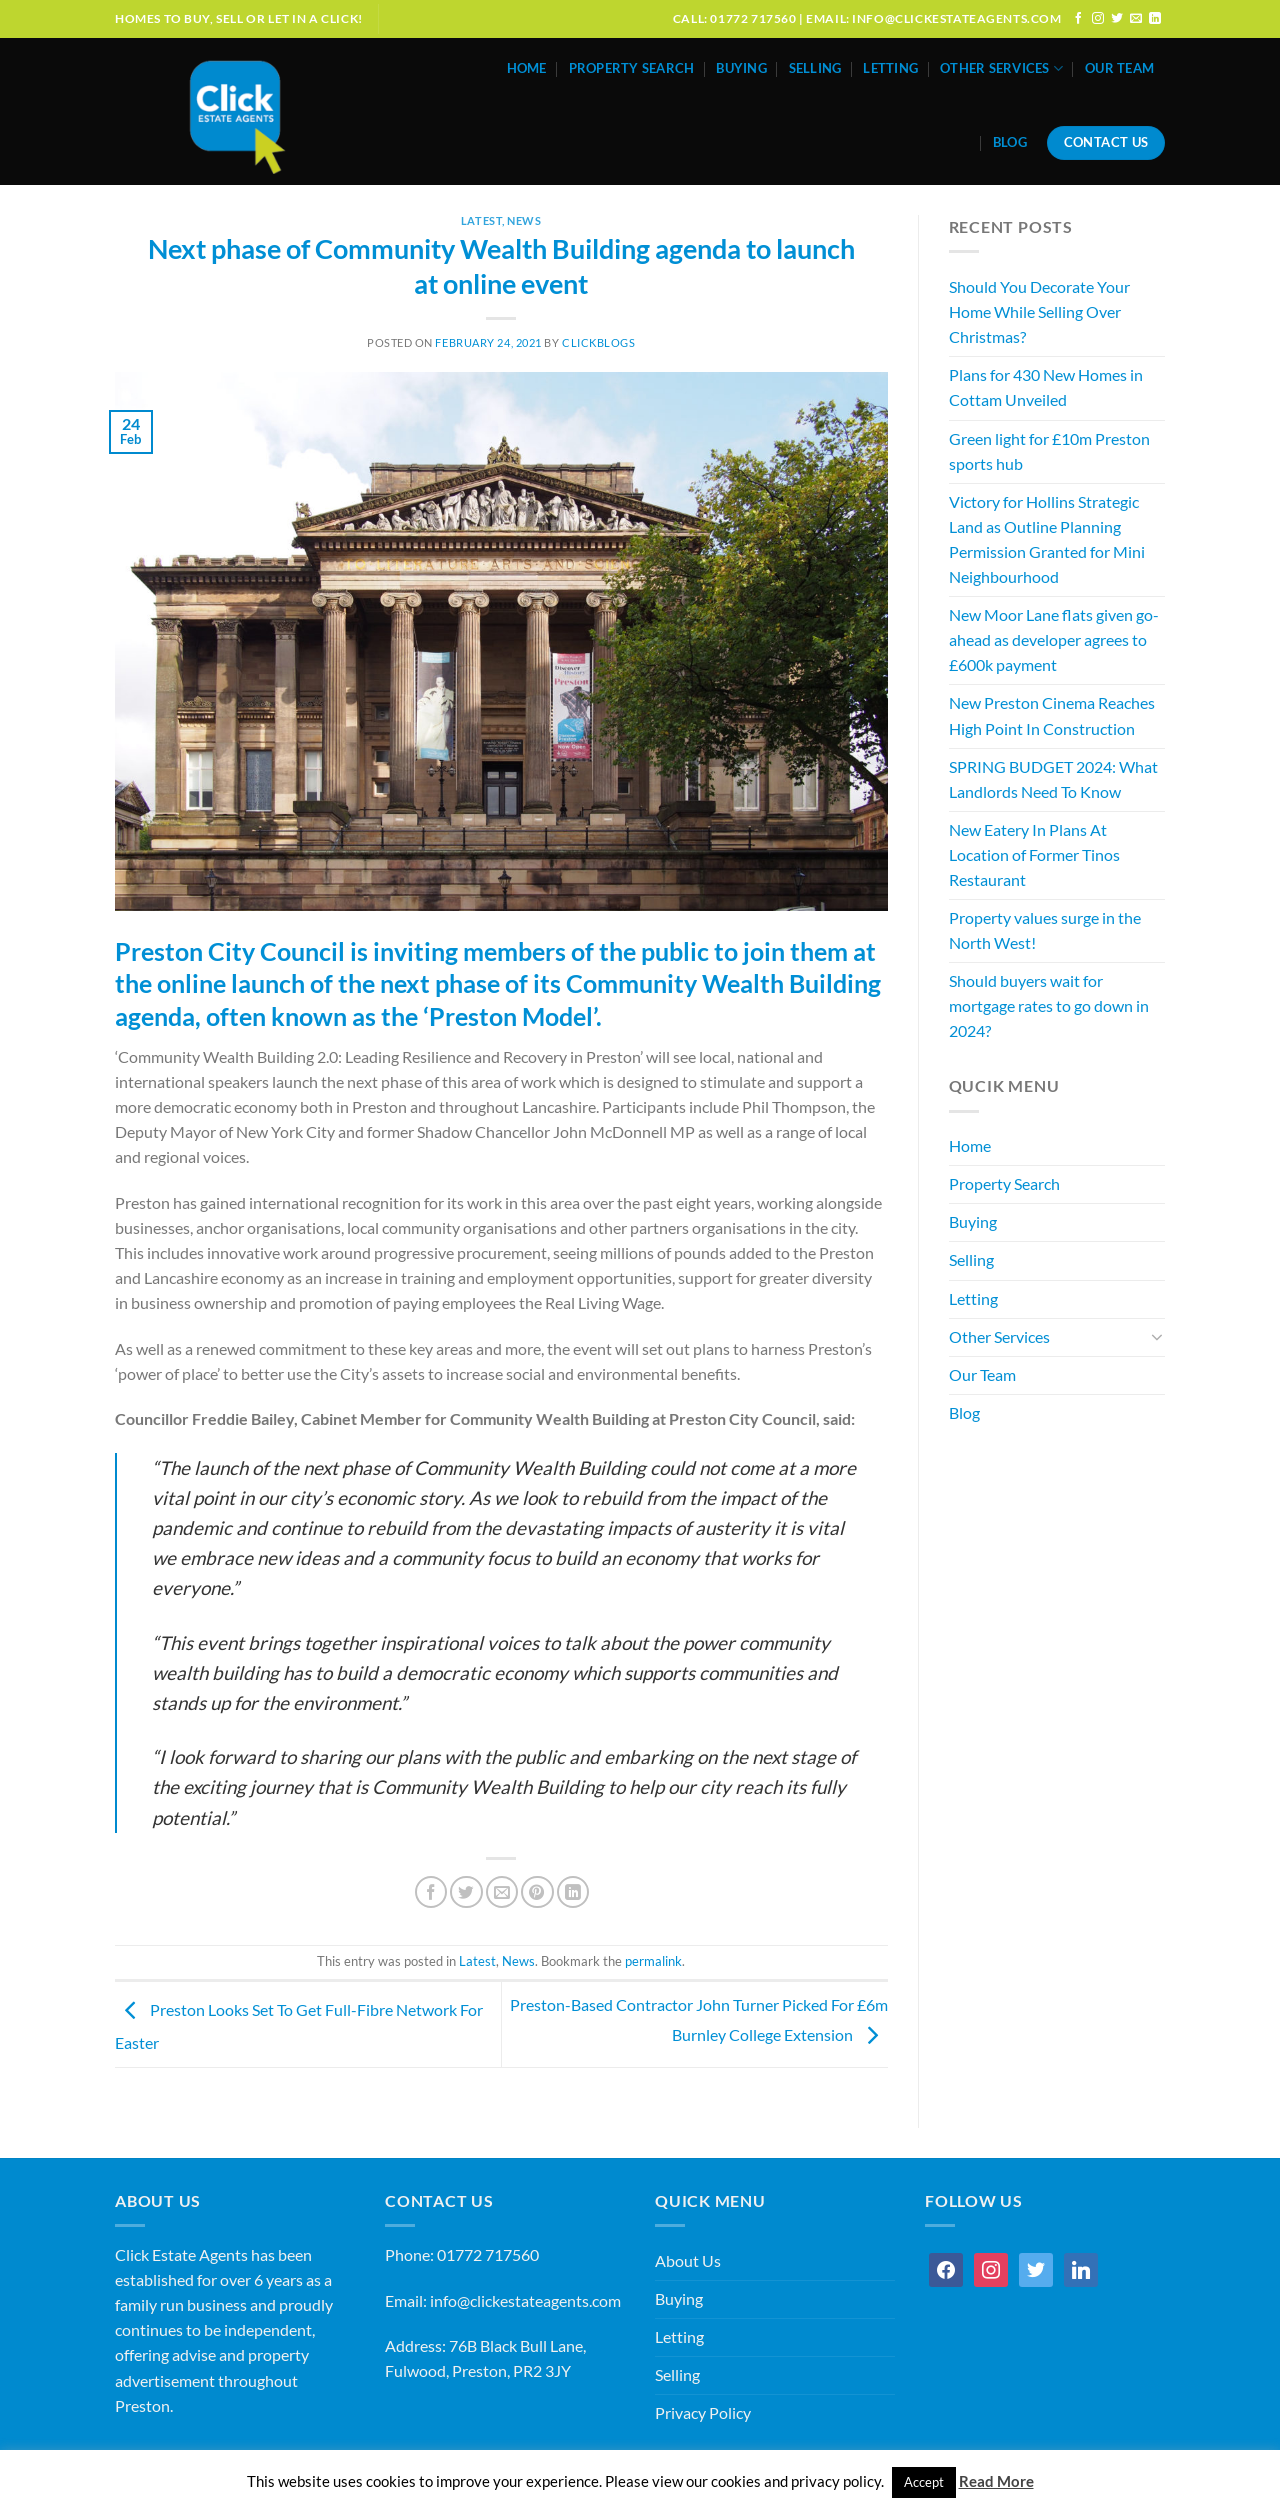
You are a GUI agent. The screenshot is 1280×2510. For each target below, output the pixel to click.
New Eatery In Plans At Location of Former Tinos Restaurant (1034, 855)
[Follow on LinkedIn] (1155, 18)
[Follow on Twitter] (1117, 18)
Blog (1010, 142)
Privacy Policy (703, 2413)
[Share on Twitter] (466, 1892)
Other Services (1001, 68)
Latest (481, 220)
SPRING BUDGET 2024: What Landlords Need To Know (1053, 779)
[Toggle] (1157, 1337)
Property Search (632, 68)
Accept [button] (924, 2482)
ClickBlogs (599, 342)
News (524, 220)
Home (527, 68)
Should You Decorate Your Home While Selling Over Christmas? (1039, 312)
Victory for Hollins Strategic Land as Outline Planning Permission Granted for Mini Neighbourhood (1047, 539)
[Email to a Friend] (502, 1892)
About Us (688, 2261)
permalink (653, 1961)
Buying (741, 68)
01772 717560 (488, 2255)
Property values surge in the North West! (1045, 930)
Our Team (1119, 68)
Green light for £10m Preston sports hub (1049, 451)
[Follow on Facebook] (1079, 18)
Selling (815, 68)
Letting (890, 68)
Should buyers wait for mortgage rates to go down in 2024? (1049, 1006)
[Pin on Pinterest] (537, 1892)
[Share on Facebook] (431, 1892)
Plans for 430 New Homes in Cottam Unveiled (1046, 387)
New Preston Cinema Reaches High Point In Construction (1052, 715)
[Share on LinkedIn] (573, 1892)
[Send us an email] (1136, 18)
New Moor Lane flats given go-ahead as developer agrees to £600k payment (1054, 640)
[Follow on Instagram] (1098, 18)
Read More (996, 2481)
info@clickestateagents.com (525, 2301)
